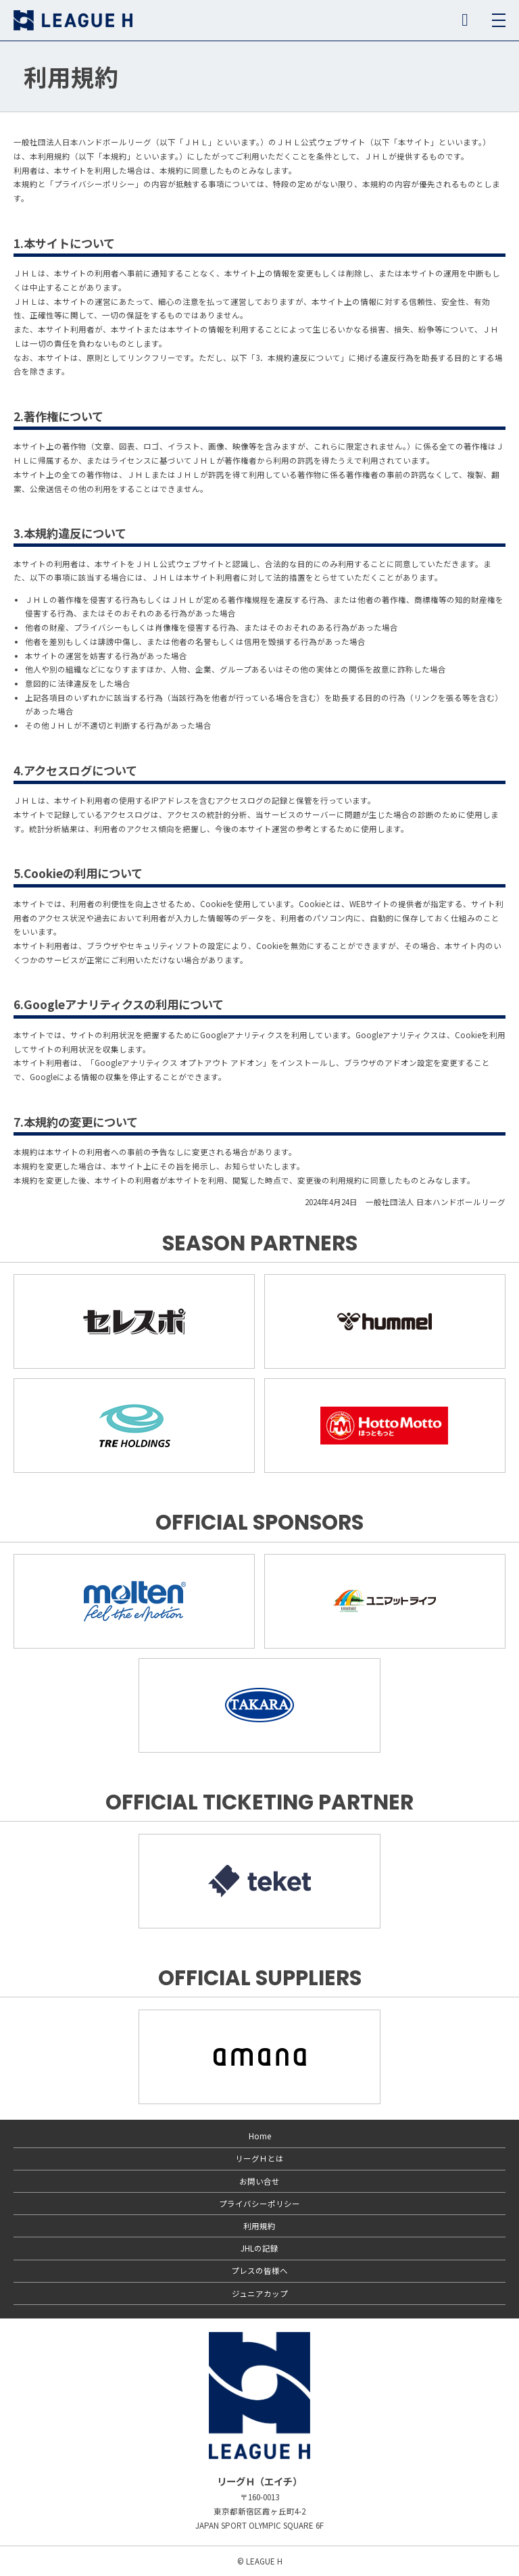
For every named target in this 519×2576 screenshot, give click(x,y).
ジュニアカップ (260, 2293)
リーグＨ (73, 20)
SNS (464, 20)
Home (260, 2136)
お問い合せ (259, 2181)
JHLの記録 (259, 2248)
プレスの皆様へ (259, 2270)
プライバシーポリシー (259, 2203)
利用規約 (259, 2225)
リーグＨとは (259, 2158)
